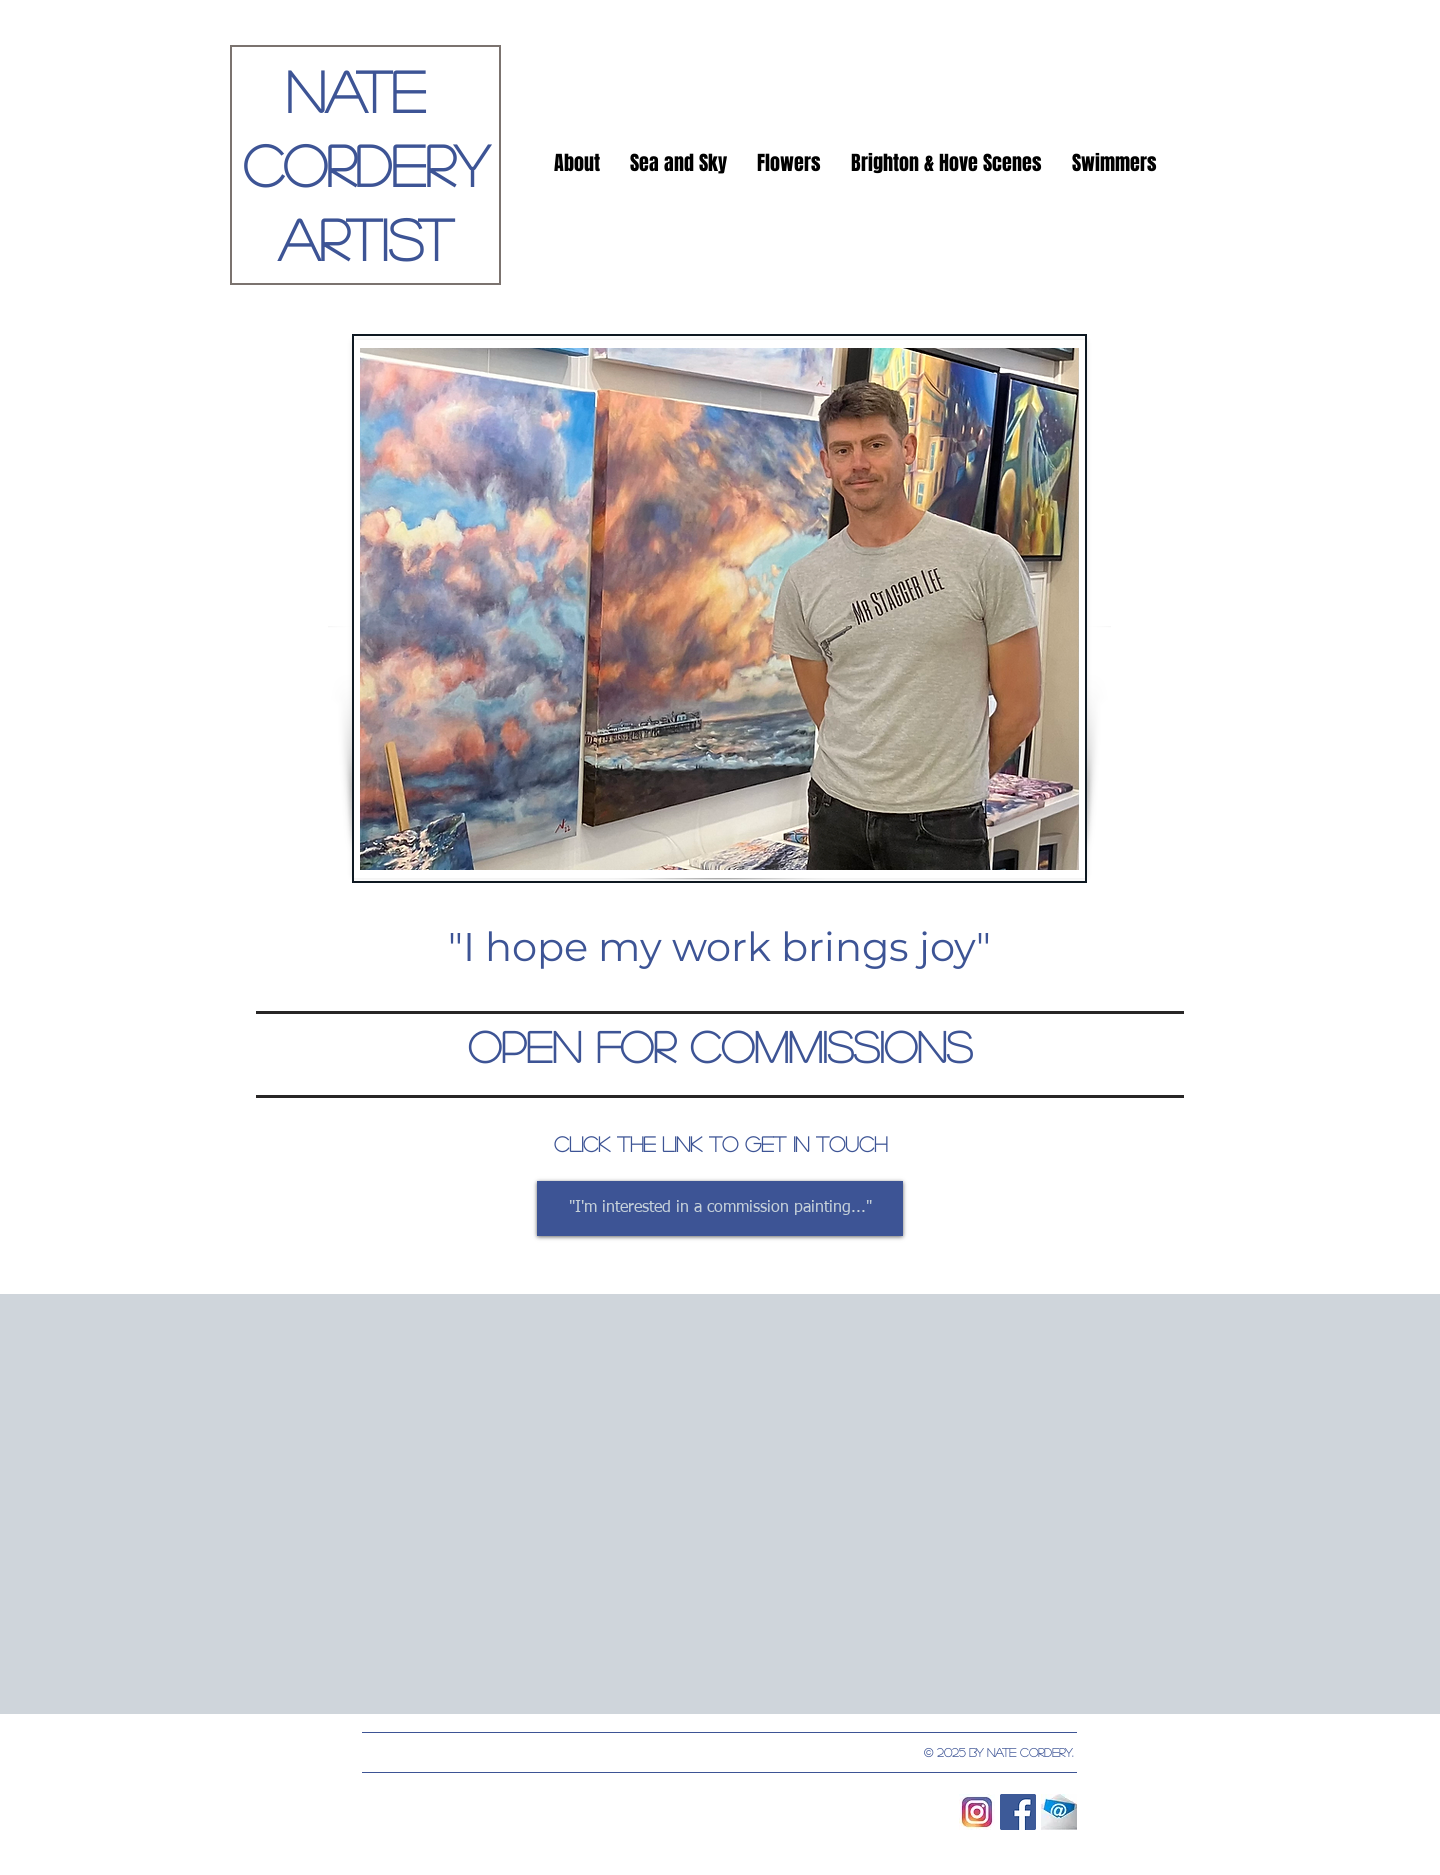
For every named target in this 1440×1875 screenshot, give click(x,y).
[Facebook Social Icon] (1018, 1812)
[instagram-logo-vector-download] (977, 1812)
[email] (1059, 1812)
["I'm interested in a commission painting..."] (720, 1208)
